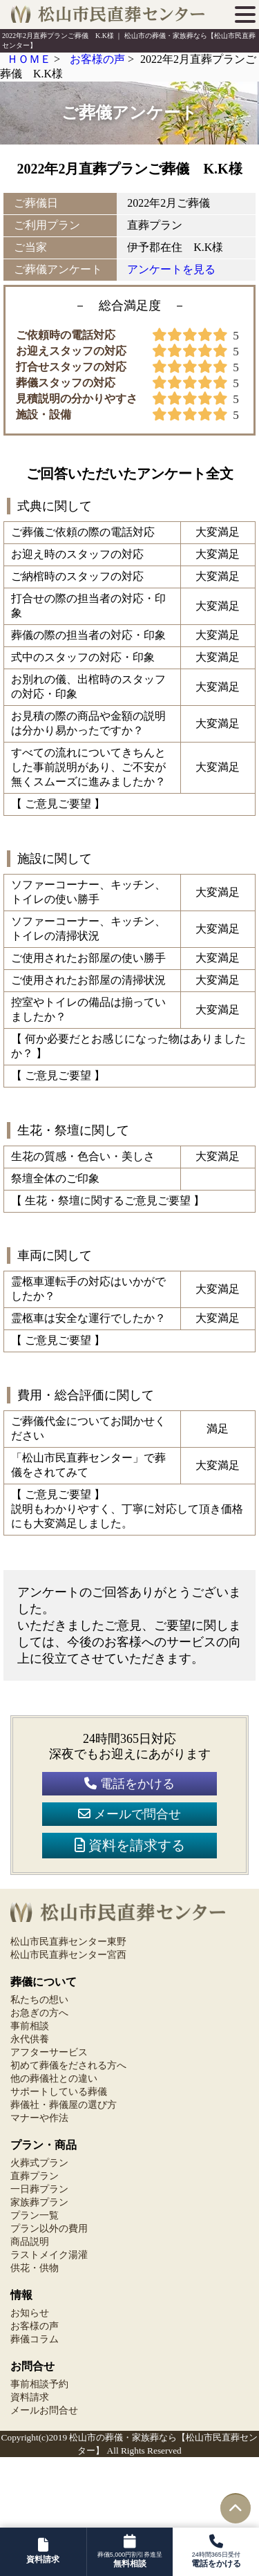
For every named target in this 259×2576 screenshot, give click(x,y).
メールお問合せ (44, 2410)
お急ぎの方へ (39, 2013)
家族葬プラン (39, 2202)
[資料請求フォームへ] (43, 2552)
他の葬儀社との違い (53, 2078)
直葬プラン (34, 2176)
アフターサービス (49, 2052)
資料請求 (29, 2397)
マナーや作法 (39, 2118)
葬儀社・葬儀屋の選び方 (63, 2105)
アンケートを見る (171, 269)
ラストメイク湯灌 (49, 2255)
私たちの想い (39, 2000)
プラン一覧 (34, 2215)
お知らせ (29, 2313)
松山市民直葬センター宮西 (68, 1955)
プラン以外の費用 (49, 2228)
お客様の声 (34, 2326)
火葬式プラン (39, 2163)
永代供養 (29, 2039)
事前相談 (29, 2026)
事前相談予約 (39, 2384)
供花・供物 (34, 2268)
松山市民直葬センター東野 (68, 1941)
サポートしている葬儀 (58, 2092)
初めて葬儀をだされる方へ (68, 2065)
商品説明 (29, 2242)
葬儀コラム (34, 2339)
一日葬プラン (39, 2189)
